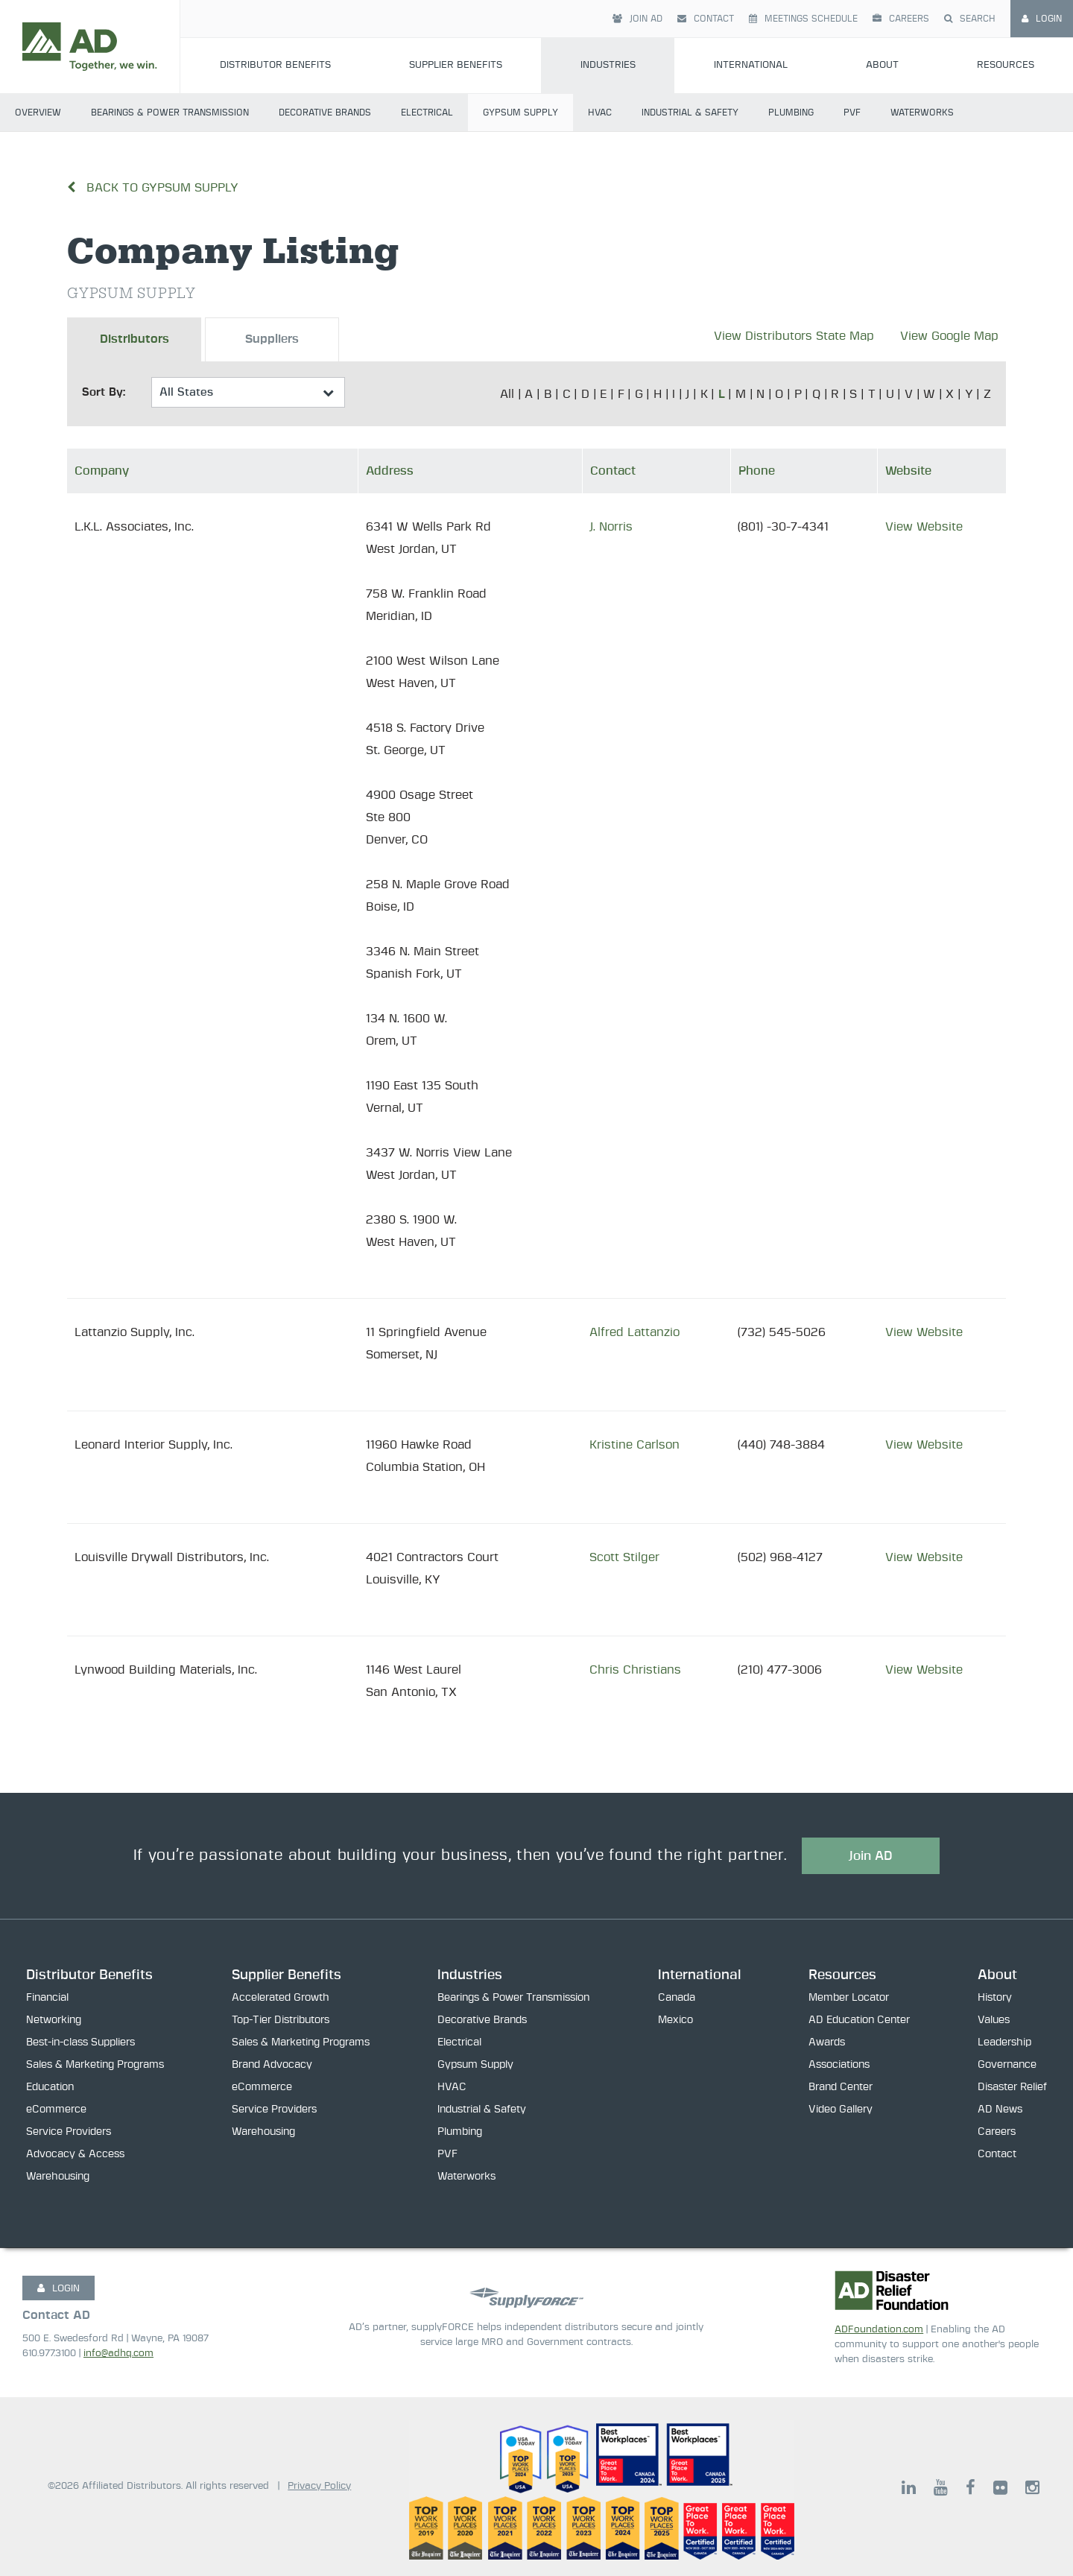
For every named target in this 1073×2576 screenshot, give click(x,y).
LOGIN (58, 2288)
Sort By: (103, 392)
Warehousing (57, 2177)
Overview (38, 112)
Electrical (427, 112)
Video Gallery (840, 2110)
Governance (1007, 2065)
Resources (1005, 65)
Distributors (134, 340)
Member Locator (848, 1998)
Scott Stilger (624, 1557)
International (751, 65)
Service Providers (68, 2132)
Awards (826, 2043)
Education (50, 2088)
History (995, 1998)
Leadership (1004, 2043)
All (507, 394)
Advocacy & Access (75, 2155)
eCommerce (56, 2110)
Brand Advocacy (272, 2065)
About (882, 65)
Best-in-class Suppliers (80, 2043)
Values (994, 2021)
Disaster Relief (1012, 2088)
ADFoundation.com (879, 2330)
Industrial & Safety (690, 112)
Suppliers (272, 340)
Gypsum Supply (520, 112)
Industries (608, 65)
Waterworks (922, 112)
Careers (901, 18)
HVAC (600, 112)
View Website (924, 527)
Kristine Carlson (634, 1445)
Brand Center (840, 2088)
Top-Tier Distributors (280, 2021)
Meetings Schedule (803, 18)
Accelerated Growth (280, 1998)
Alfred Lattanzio (634, 1332)
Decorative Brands (325, 112)
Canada (676, 1998)
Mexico (675, 2021)
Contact (705, 18)
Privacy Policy (319, 2486)
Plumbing (791, 112)
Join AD (637, 18)
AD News (1000, 2110)
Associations (839, 2065)
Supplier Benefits (455, 65)
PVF (852, 112)
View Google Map (949, 336)
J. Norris (611, 527)
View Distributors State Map (794, 336)
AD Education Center (859, 2021)
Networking (53, 2021)
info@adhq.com (118, 2353)
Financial (47, 1998)
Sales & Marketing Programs (95, 2065)
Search (970, 18)
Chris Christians (635, 1670)
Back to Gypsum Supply (152, 188)
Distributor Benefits (275, 65)
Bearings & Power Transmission (170, 112)
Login (1042, 18)
